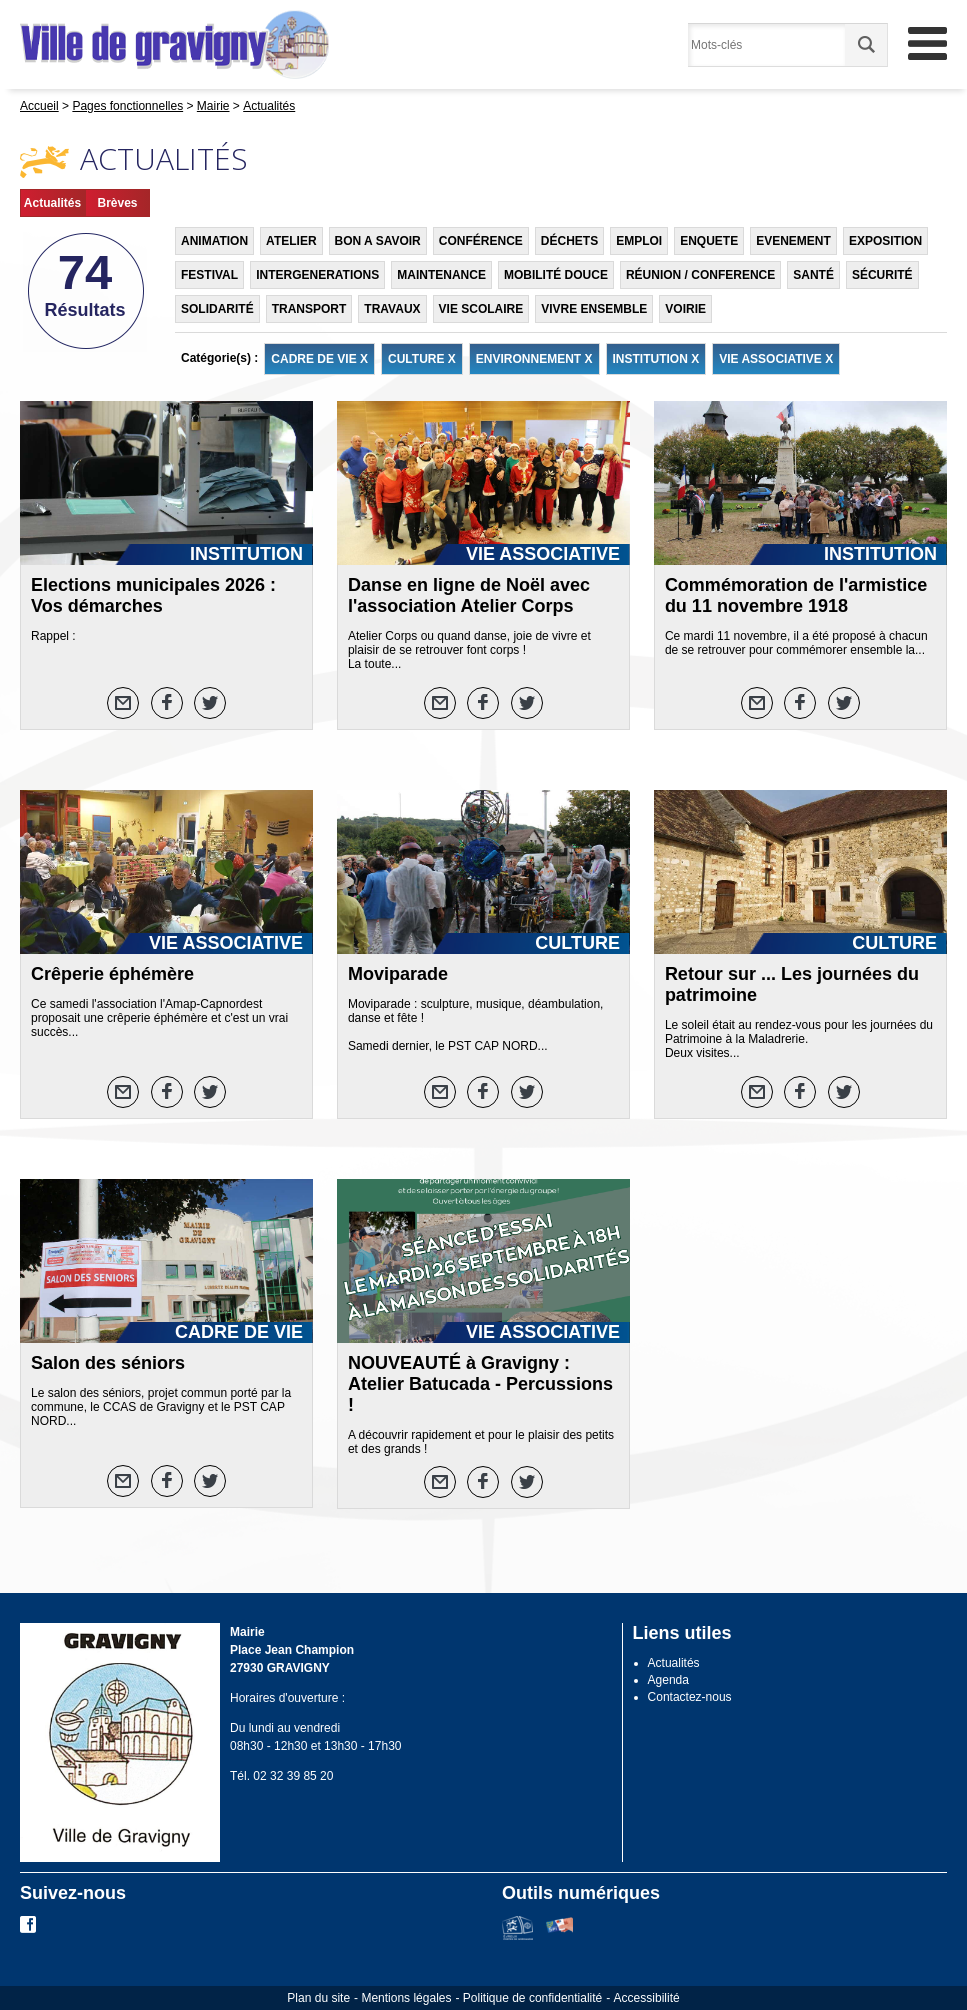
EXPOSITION (885, 241)
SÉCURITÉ (882, 275)
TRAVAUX (392, 309)
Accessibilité (647, 1998)
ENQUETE (709, 241)
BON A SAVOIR (378, 241)
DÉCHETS (569, 241)
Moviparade (398, 974)
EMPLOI (639, 241)
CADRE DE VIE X (319, 359)
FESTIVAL (209, 275)
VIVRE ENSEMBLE (594, 309)
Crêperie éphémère (112, 974)
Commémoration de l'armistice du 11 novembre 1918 (796, 595)
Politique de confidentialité (532, 1998)
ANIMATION (214, 241)
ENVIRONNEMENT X (534, 359)
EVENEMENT (793, 241)
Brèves (117, 203)
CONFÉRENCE (481, 241)
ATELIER (291, 241)
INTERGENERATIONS (317, 275)
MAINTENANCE (441, 275)
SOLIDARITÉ (217, 309)
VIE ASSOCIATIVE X (776, 359)
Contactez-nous (690, 1697)
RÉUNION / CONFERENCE (700, 275)
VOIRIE (685, 309)
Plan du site (318, 1998)
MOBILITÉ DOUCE (556, 275)
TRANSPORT (309, 309)
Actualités (52, 203)
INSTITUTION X (656, 359)
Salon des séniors (108, 1363)
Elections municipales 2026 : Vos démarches (153, 595)
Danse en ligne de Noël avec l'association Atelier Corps (469, 595)
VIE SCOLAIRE (481, 309)
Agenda (668, 1680)
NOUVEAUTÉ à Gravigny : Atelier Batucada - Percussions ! (480, 1384)
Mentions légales (406, 1998)
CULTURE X (422, 359)
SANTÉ (813, 275)
